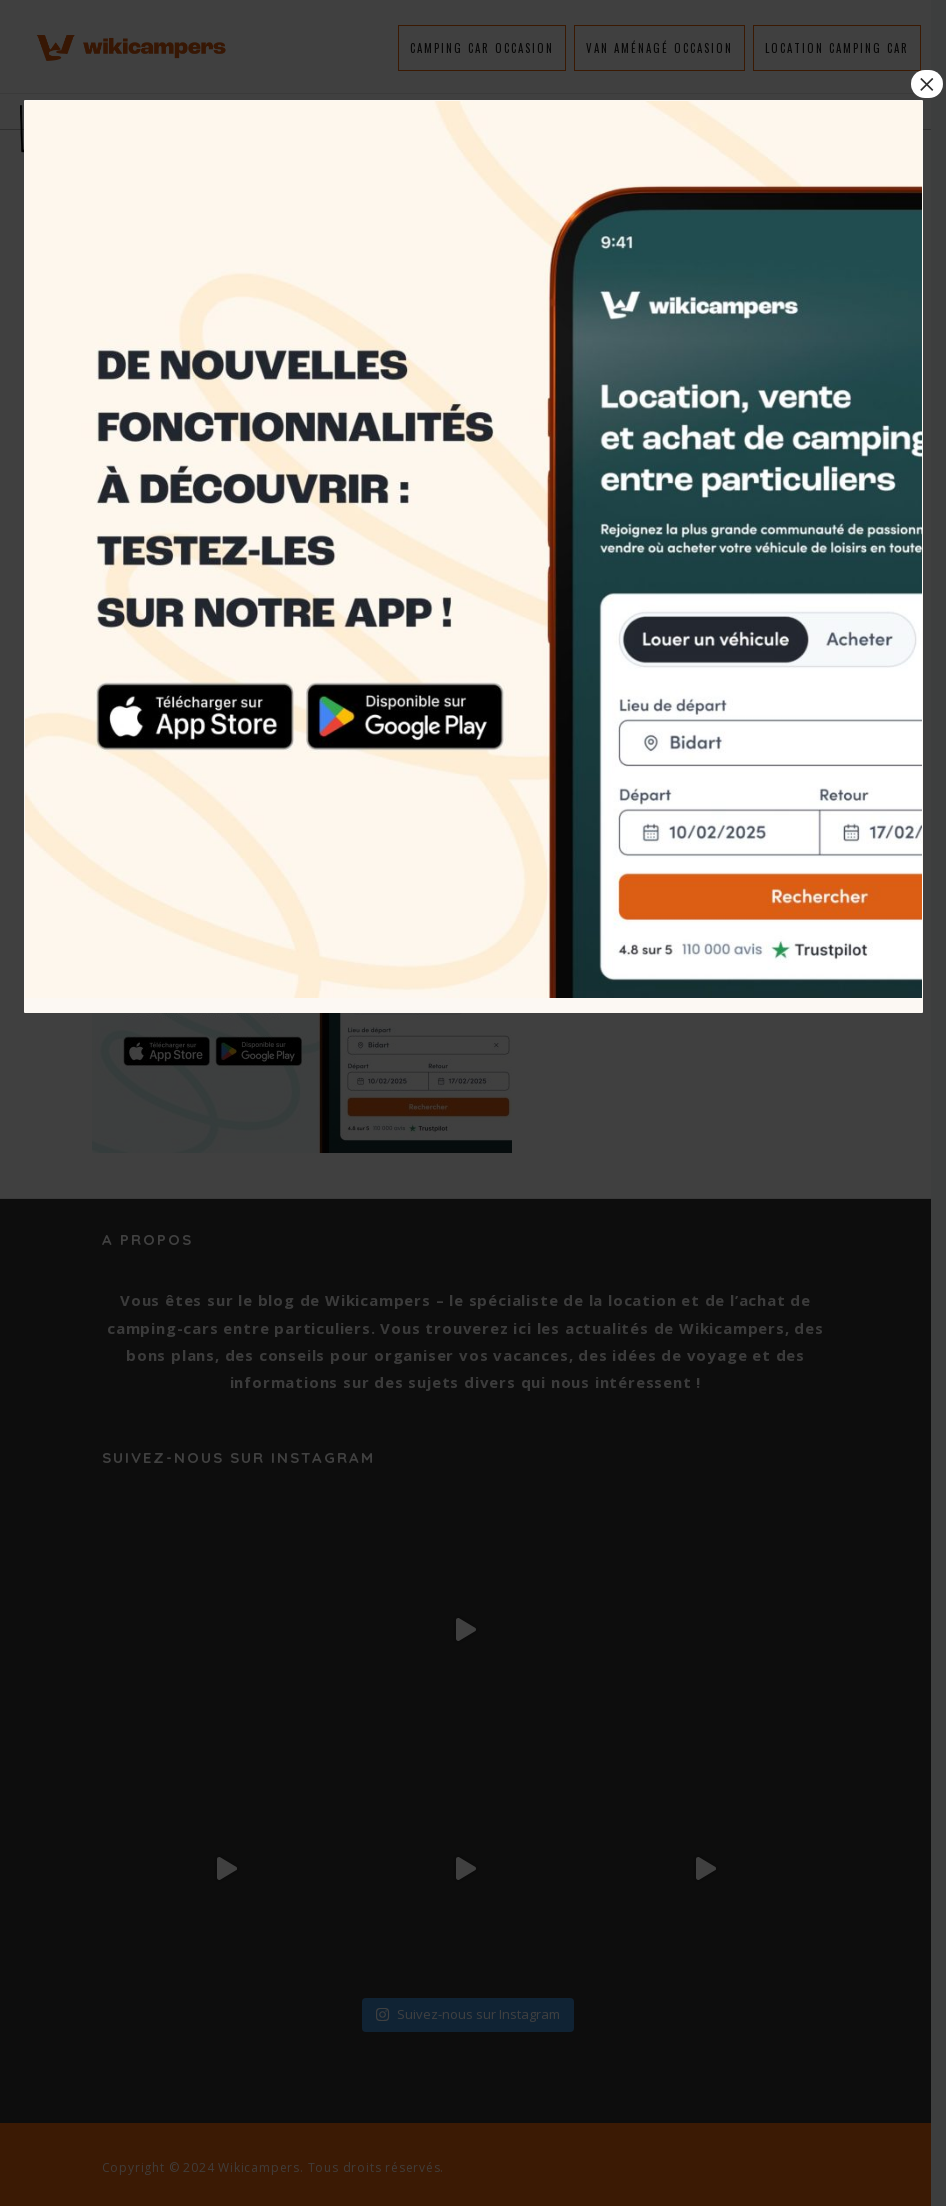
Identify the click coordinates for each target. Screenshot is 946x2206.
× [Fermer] (927, 84)
